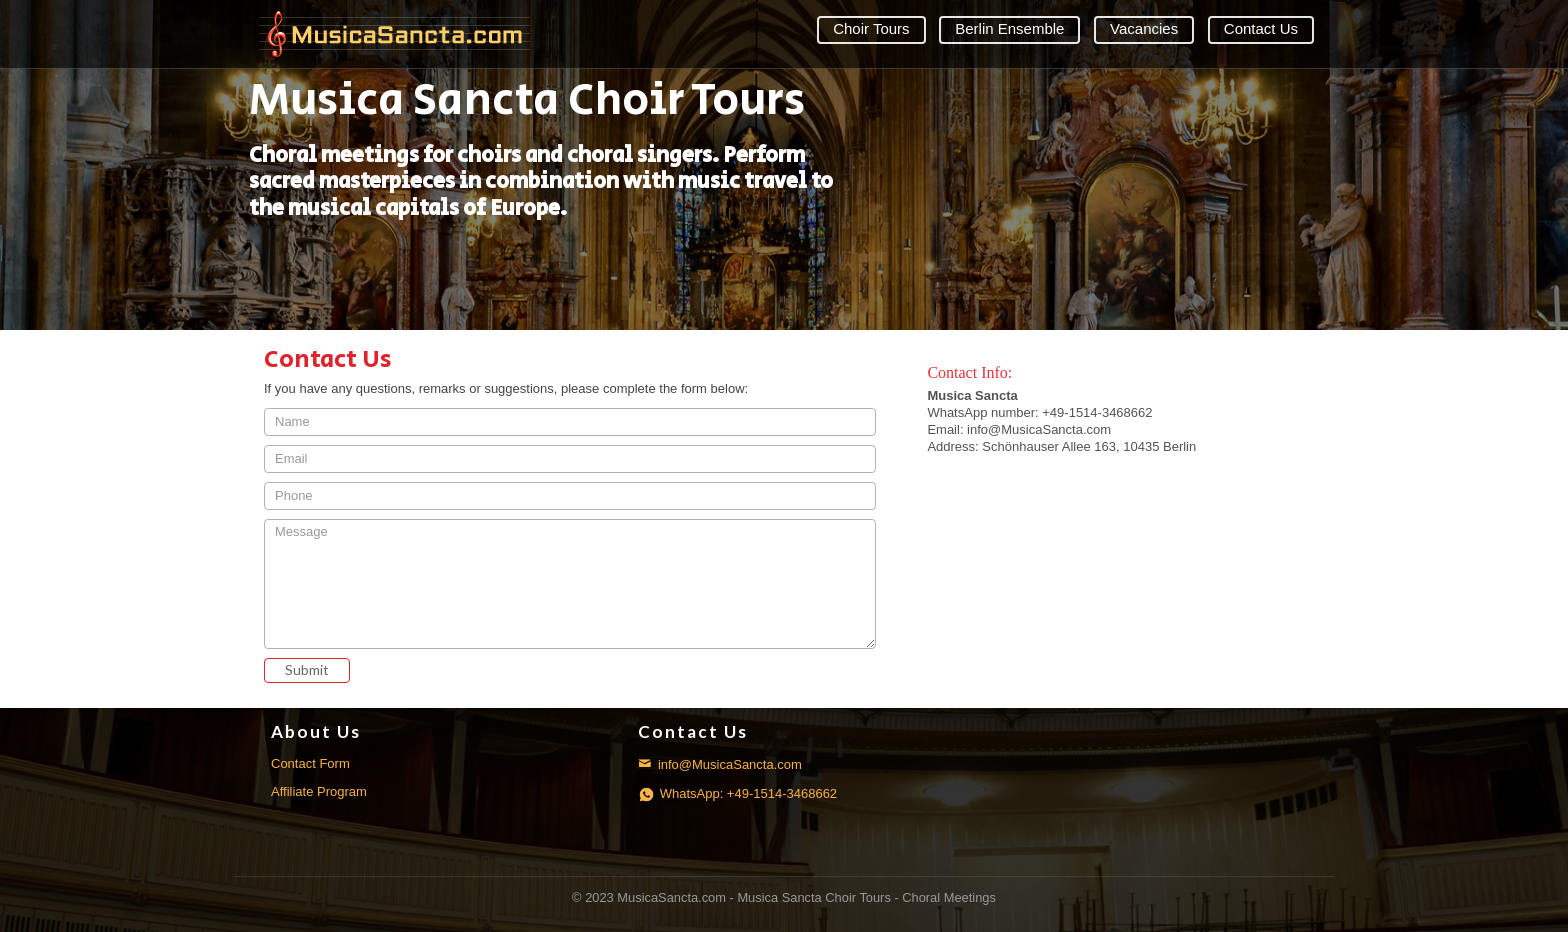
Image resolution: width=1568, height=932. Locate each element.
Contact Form (310, 763)
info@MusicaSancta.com (720, 764)
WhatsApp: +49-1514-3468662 (737, 793)
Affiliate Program (319, 791)
